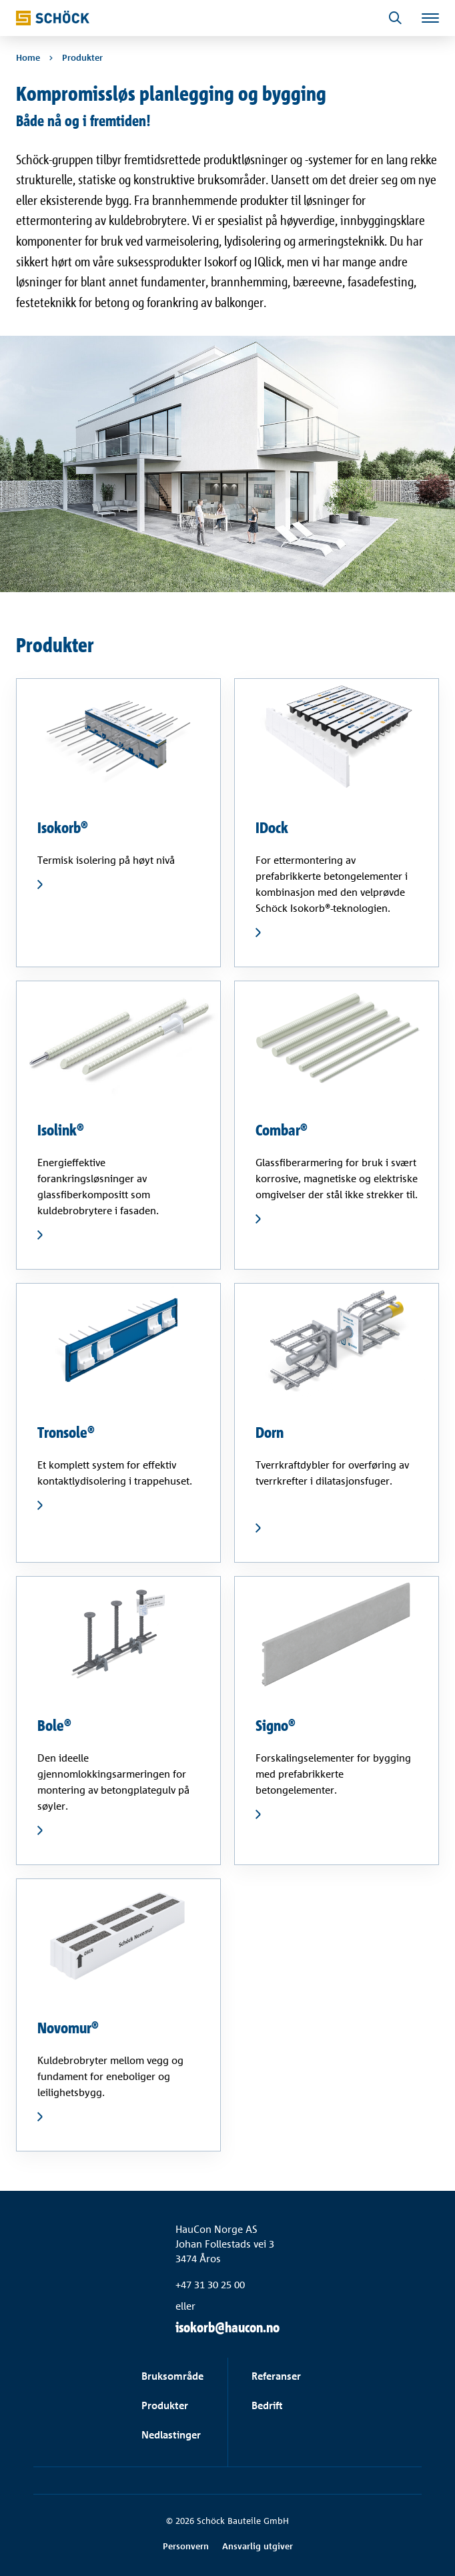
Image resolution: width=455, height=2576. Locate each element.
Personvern (186, 2546)
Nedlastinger (171, 2434)
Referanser (276, 2376)
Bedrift (267, 2405)
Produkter (164, 2405)
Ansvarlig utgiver (257, 2546)
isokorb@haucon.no (227, 2327)
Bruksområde (172, 2376)
